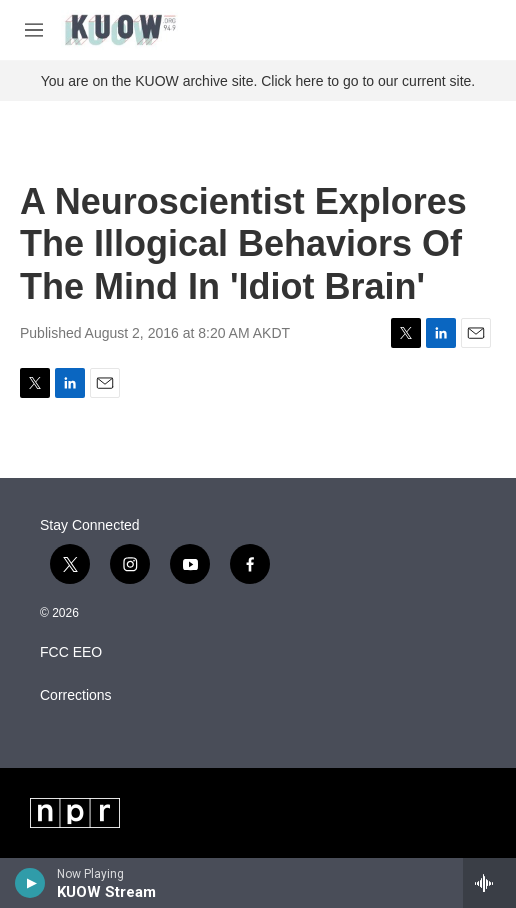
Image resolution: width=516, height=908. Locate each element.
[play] (30, 883)
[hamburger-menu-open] (33, 30)
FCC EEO (71, 652)
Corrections (76, 695)
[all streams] (489, 883)
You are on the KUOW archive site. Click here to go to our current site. (258, 81)
